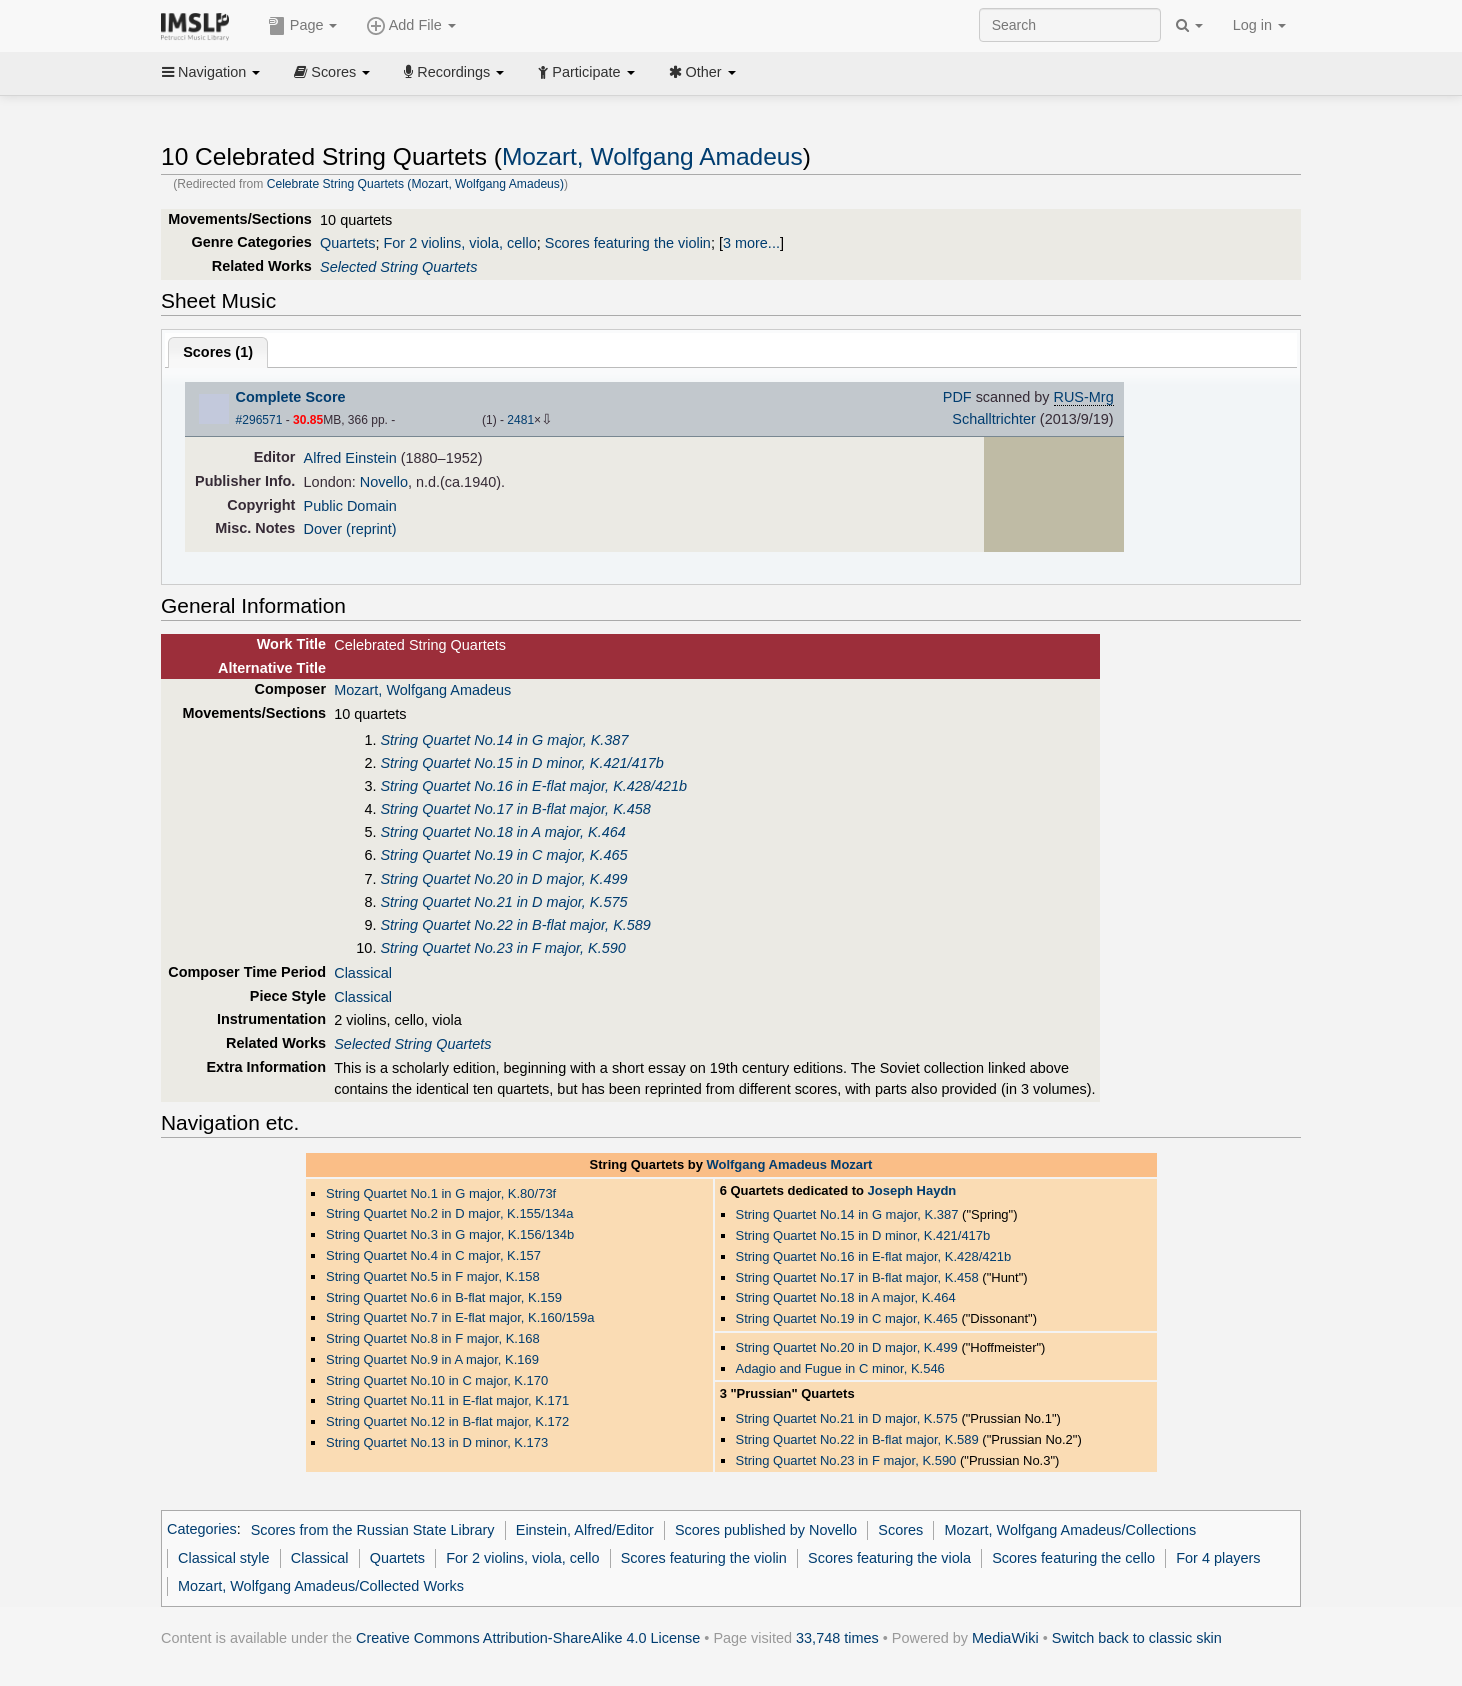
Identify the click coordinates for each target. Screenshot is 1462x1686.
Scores (332, 72)
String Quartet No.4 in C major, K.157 (433, 1255)
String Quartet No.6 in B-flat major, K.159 (444, 1297)
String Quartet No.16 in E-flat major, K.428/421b (533, 786)
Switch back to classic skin (1137, 1638)
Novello (384, 482)
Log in (1259, 25)
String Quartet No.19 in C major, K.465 (503, 855)
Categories (202, 1530)
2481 (520, 420)
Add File (411, 26)
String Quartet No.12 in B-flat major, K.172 (447, 1421)
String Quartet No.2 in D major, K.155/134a (450, 1213)
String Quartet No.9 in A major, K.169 (432, 1359)
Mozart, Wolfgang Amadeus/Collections (1070, 1530)
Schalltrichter (993, 419)
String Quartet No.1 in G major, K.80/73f (441, 1193)
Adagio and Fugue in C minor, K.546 (840, 1368)
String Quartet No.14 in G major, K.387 (504, 740)
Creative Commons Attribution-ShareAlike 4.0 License (528, 1638)
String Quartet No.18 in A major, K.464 (502, 832)
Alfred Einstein (350, 458)
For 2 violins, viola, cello (459, 243)
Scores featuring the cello (1073, 1558)
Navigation (211, 72)
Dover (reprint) (350, 529)
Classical (363, 973)
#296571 (259, 420)
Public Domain (350, 506)
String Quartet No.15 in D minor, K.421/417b (521, 763)
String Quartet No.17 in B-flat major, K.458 (515, 809)
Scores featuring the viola (889, 1558)
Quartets (347, 243)
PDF (957, 397)
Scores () (218, 352)
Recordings (454, 72)
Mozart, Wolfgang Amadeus (652, 156)
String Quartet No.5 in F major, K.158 (433, 1276)
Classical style (223, 1558)
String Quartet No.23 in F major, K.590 (502, 948)
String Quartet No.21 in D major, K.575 (503, 902)
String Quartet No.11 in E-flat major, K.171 (447, 1400)
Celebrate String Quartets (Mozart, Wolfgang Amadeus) (415, 184)
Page (303, 26)
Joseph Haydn (912, 1190)
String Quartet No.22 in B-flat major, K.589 (515, 925)
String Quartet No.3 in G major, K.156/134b (450, 1234)
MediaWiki (1005, 1638)
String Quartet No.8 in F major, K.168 (433, 1338)
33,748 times (837, 1638)
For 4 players (1218, 1558)
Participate (586, 72)
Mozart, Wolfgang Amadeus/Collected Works (321, 1586)
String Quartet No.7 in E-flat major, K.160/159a (460, 1317)
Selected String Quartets (398, 267)
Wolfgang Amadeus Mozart (789, 1164)
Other (702, 72)
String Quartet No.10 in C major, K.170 (437, 1380)
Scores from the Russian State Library (373, 1530)
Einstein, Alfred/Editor (585, 1530)
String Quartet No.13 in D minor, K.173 (437, 1442)
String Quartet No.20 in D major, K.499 (503, 879)
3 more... (751, 243)
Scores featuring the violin (628, 243)
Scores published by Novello (766, 1530)
